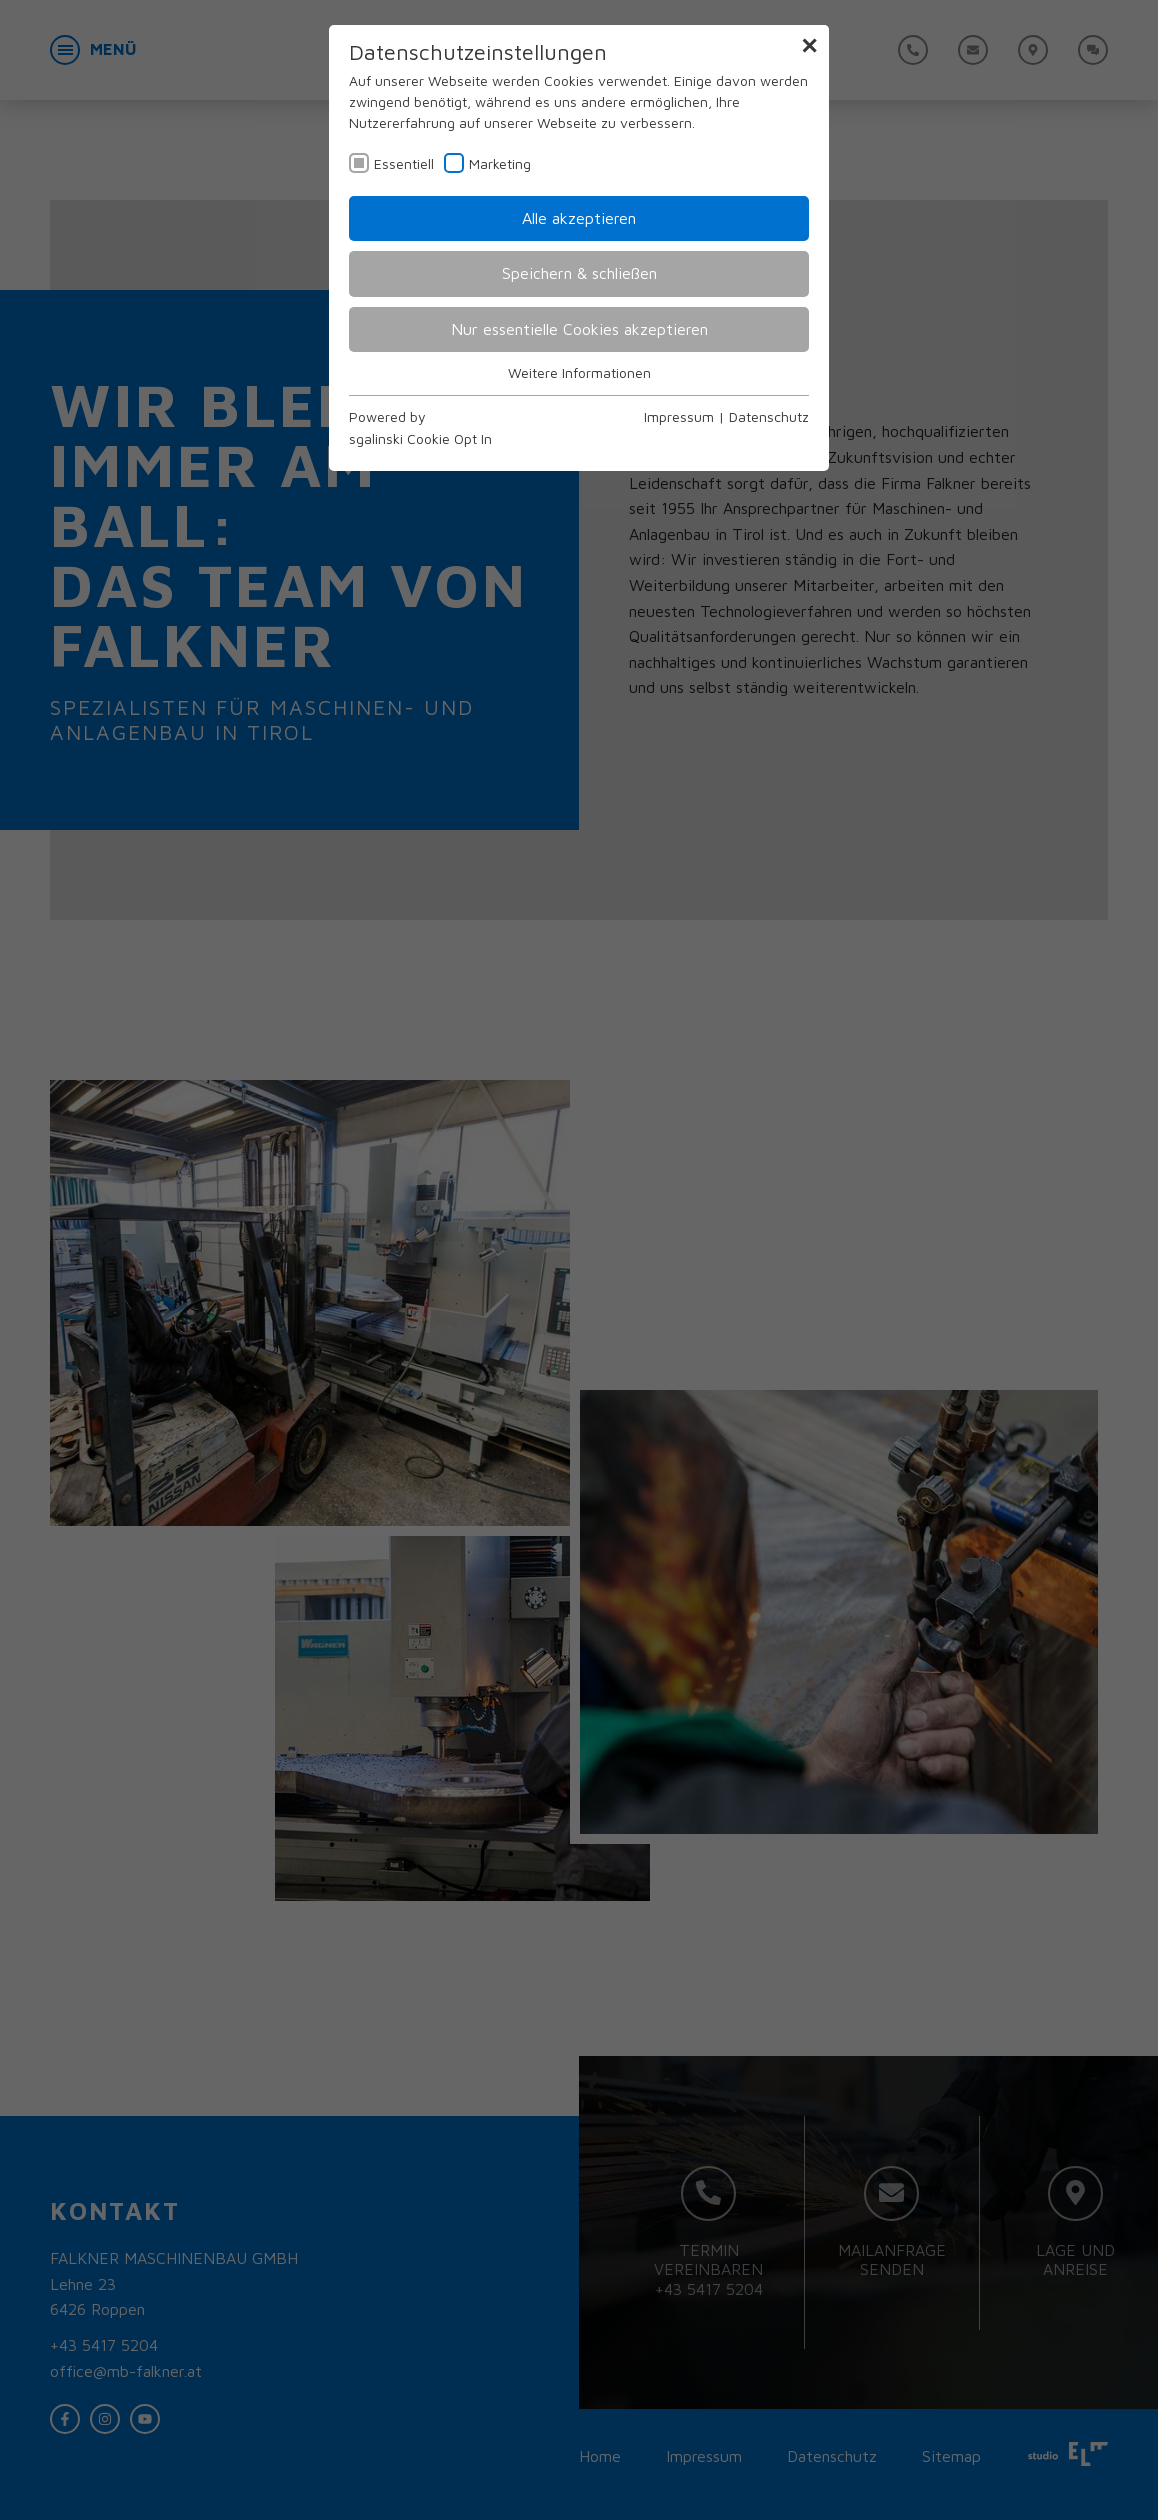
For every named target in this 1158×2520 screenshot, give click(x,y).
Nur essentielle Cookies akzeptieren (579, 329)
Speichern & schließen (579, 273)
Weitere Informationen (579, 372)
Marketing (500, 163)
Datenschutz (769, 416)
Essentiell (404, 163)
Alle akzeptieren (579, 218)
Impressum (679, 416)
